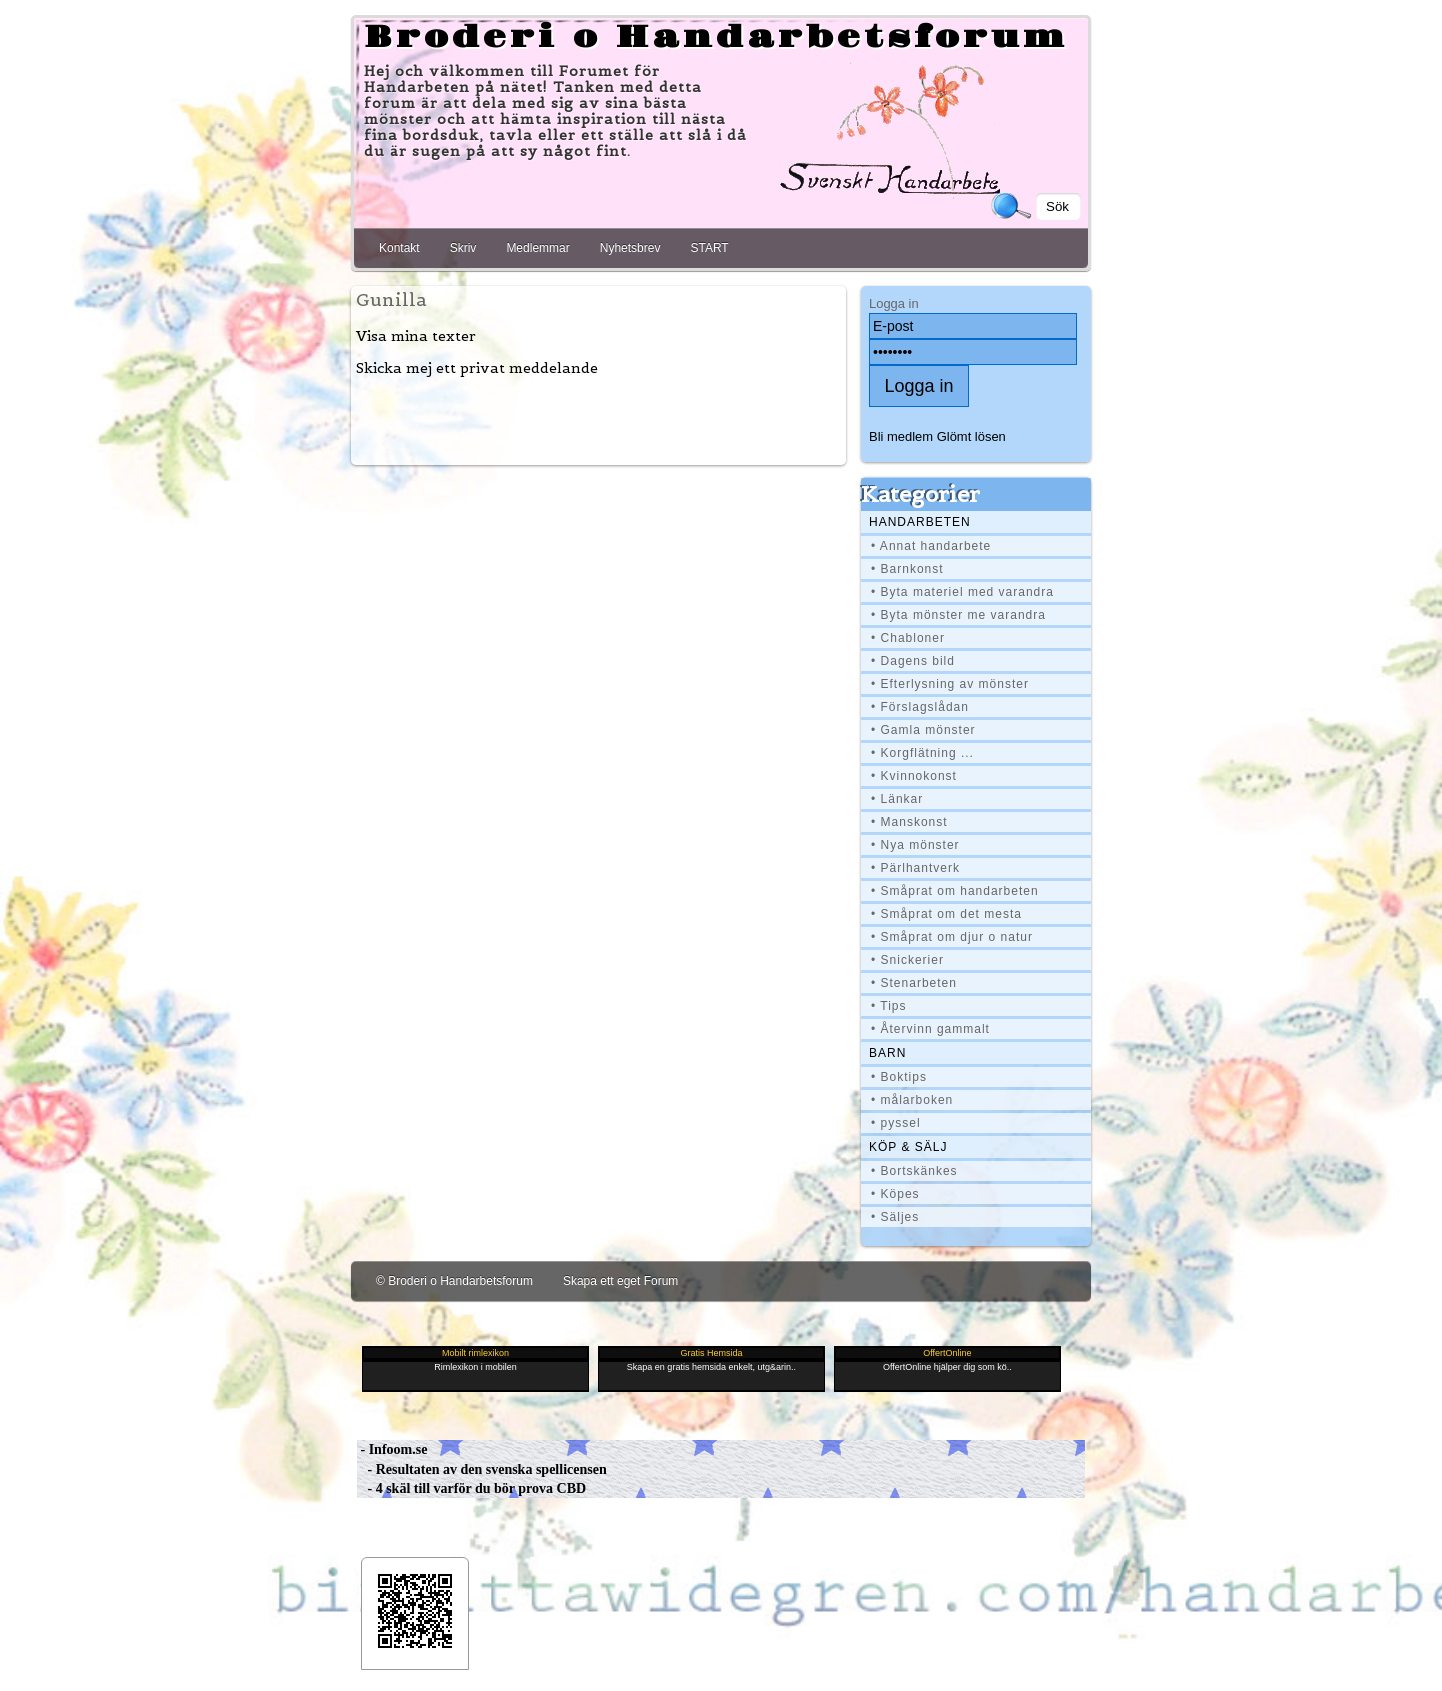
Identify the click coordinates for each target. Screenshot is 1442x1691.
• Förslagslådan (920, 707)
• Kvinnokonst (914, 776)
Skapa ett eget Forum (620, 1281)
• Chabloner (908, 638)
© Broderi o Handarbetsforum (454, 1281)
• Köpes (895, 1194)
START (709, 248)
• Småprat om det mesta (946, 914)
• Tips (889, 1006)
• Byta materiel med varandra (962, 592)
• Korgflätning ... (922, 753)
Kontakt (399, 248)
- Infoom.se (392, 1449)
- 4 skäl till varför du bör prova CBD (471, 1488)
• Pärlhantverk (915, 868)
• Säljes (895, 1217)
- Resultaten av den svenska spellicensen (482, 1469)
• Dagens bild (913, 661)
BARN (887, 1053)
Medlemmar (537, 248)
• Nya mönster (915, 845)
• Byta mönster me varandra (958, 615)
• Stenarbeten (914, 983)
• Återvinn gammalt (930, 1029)
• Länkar (897, 799)
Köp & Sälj (908, 1147)
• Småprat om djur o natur (952, 937)
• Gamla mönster (923, 730)
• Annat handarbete (931, 546)
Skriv (463, 248)
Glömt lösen (971, 436)
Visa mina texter (416, 336)
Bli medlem (901, 436)
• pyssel (896, 1123)
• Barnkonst (907, 569)
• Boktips (899, 1077)
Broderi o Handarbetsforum (716, 38)
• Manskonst (909, 822)
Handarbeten (920, 522)
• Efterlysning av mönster (950, 684)
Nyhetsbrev (630, 248)
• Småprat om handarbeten (955, 891)
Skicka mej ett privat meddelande (477, 368)
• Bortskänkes (914, 1171)
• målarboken (912, 1100)
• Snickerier (907, 960)
